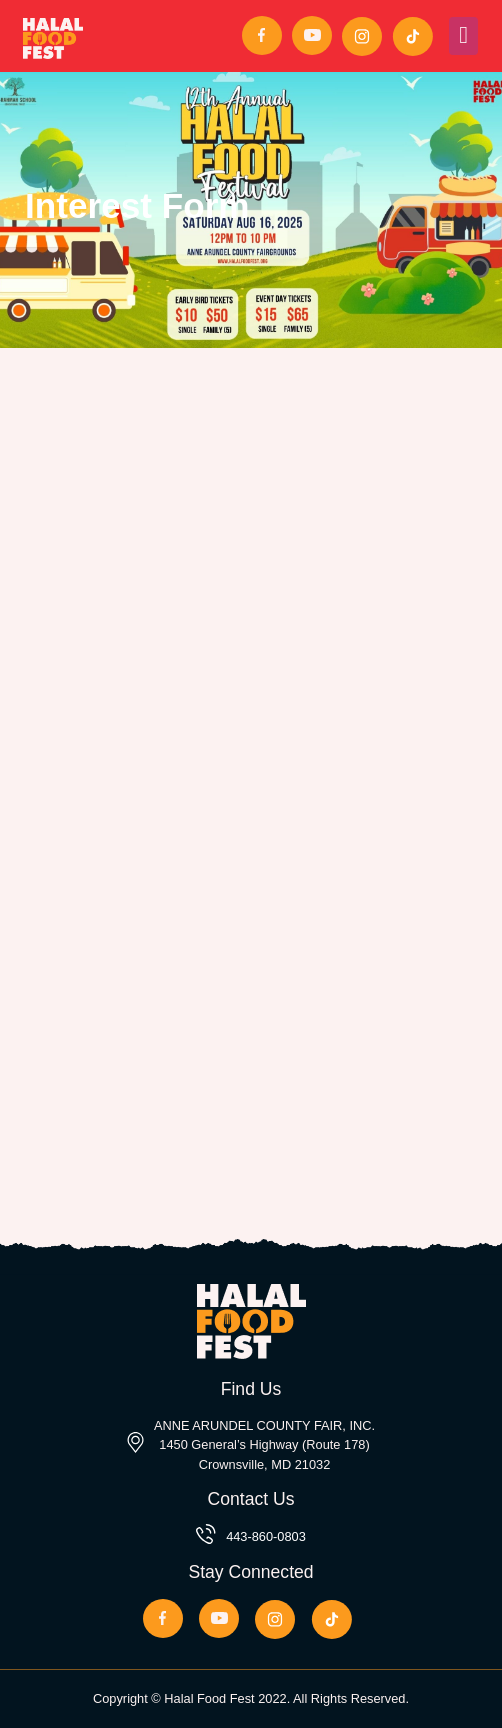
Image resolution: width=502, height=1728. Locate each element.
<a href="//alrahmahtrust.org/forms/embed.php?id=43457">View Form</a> (251, 737)
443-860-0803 (266, 1536)
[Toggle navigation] (463, 36)
